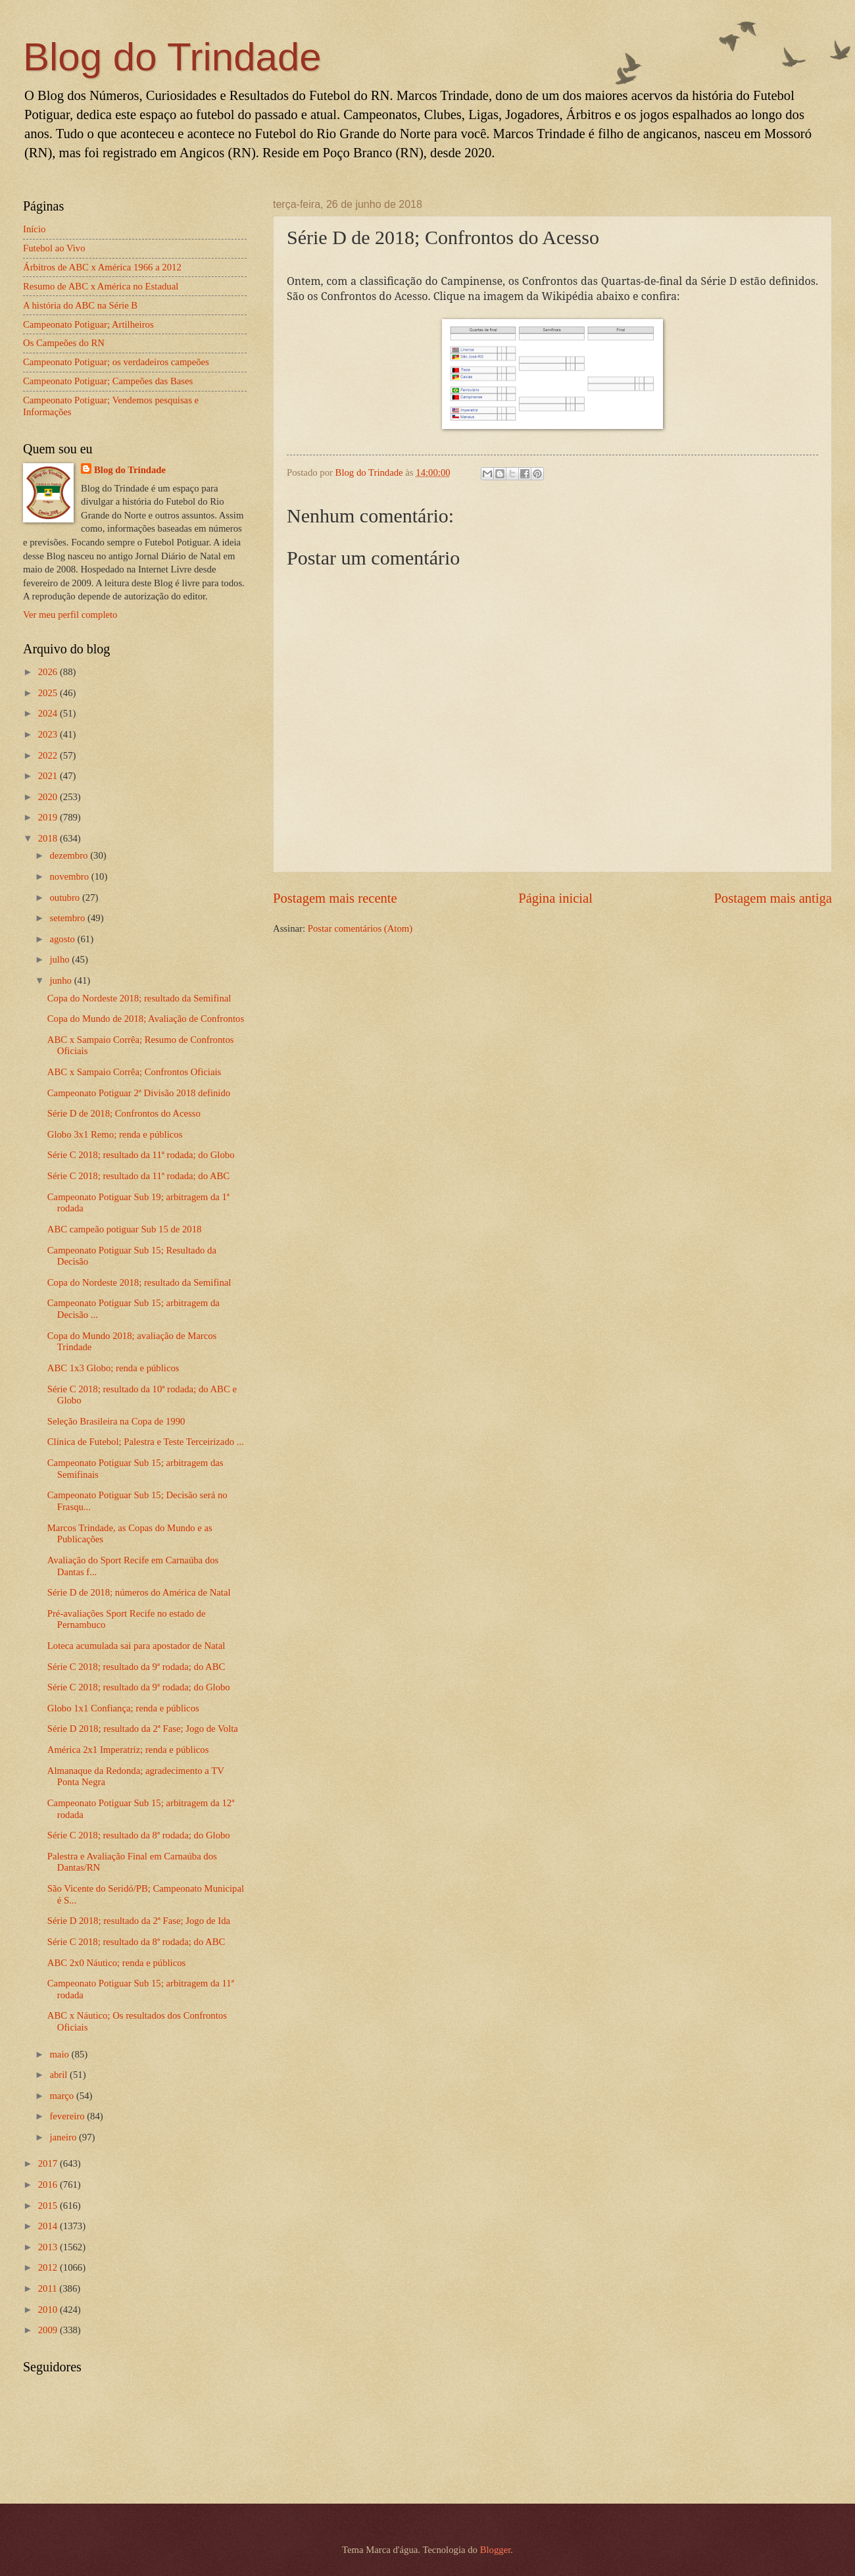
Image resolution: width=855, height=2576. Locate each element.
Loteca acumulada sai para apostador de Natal (136, 1645)
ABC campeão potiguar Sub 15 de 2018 (124, 1229)
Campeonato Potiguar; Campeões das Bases (108, 381)
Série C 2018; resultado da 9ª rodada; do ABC (136, 1666)
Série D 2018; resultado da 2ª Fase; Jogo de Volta (142, 1728)
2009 (49, 2330)
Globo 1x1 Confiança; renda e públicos (123, 1708)
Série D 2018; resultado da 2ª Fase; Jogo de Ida (138, 1920)
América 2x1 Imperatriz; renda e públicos (128, 1749)
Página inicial (555, 898)
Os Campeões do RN (64, 343)
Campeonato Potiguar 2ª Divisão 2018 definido (138, 1093)
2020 (49, 797)
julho (60, 959)
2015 (49, 2205)
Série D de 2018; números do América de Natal (139, 1592)
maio (60, 2054)
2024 (49, 713)
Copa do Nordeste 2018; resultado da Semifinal (139, 998)
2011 (49, 2288)
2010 (49, 2309)
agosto (63, 939)
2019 (49, 817)
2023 (49, 734)
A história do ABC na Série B (80, 305)
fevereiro (68, 2116)
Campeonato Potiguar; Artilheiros (88, 324)
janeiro (64, 2137)
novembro (70, 876)
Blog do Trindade (172, 57)
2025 (49, 693)
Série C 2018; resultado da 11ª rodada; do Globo (141, 1154)
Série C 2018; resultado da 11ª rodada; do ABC (138, 1176)
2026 (49, 672)
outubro (65, 897)
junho (61, 980)
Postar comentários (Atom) (360, 928)
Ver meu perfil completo (70, 614)
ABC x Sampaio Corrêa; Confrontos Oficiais (134, 1072)
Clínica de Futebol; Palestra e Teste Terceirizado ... (145, 1441)
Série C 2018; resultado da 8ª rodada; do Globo (138, 1835)
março (62, 2095)
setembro (68, 918)
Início (34, 229)
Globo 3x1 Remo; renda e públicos (115, 1134)
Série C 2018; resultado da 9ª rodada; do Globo (138, 1687)
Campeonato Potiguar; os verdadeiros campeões (116, 362)
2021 (49, 775)
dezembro (69, 855)
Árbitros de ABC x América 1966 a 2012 (102, 267)
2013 (49, 2247)
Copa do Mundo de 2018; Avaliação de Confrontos (145, 1018)
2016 (49, 2184)
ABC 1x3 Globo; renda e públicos (113, 1368)
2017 (49, 2163)
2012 (49, 2267)
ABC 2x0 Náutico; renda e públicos (116, 1962)
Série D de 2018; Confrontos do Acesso (124, 1113)
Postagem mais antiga (773, 898)
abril (59, 2074)
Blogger (495, 2549)
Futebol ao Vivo (54, 248)
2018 (49, 838)
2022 (49, 755)
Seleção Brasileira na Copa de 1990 (116, 1421)
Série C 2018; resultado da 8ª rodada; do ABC (136, 1941)
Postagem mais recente (335, 898)
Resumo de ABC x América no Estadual (100, 286)
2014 (49, 2226)
